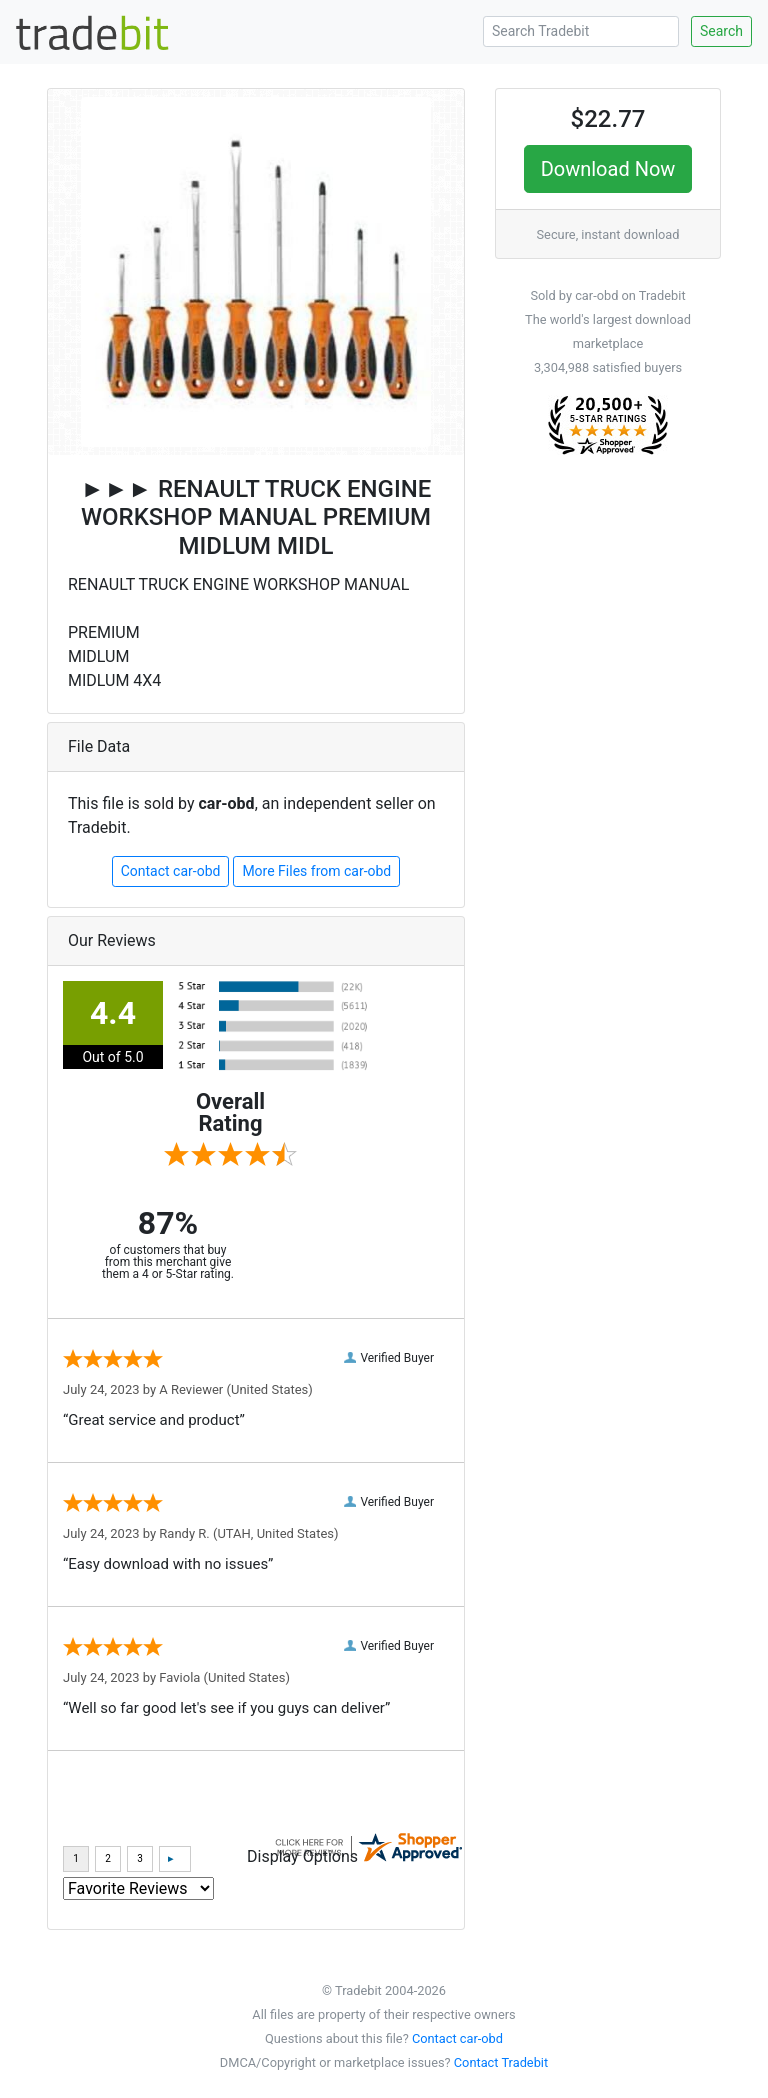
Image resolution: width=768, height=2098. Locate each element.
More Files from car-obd (316, 871)
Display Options (302, 1856)
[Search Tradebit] (581, 31)
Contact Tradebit (501, 2062)
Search (721, 31)
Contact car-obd (171, 871)
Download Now (608, 169)
